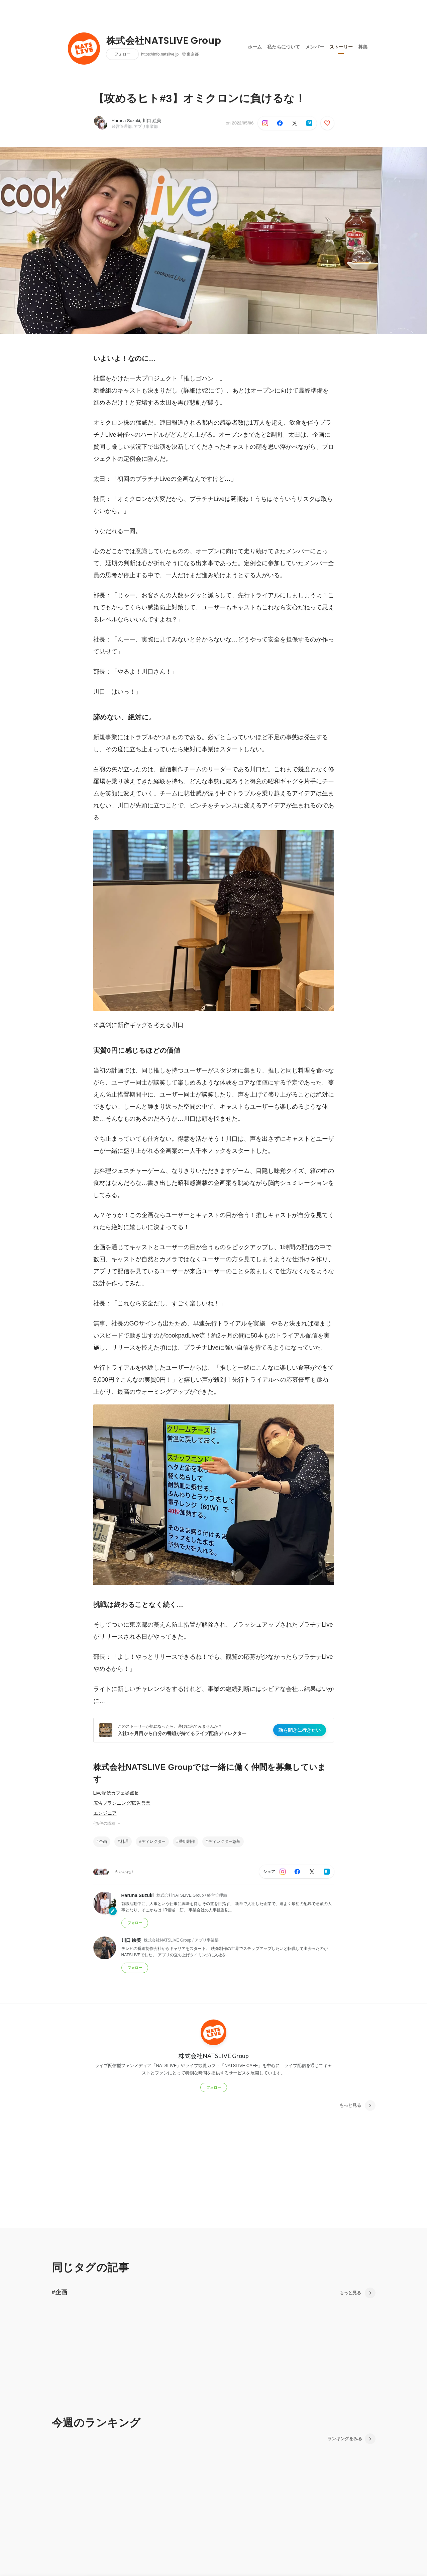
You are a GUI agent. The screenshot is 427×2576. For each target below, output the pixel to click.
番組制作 (187, 1841)
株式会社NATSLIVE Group (163, 41)
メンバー (314, 46)
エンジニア (105, 1813)
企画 (103, 1841)
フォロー (122, 54)
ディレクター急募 (224, 1841)
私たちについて (283, 46)
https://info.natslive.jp (160, 54)
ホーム (255, 46)
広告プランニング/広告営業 (122, 1803)
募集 (362, 46)
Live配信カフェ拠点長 (116, 1793)
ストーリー (341, 46)
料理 (124, 1841)
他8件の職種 (107, 1823)
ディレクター (153, 1841)
